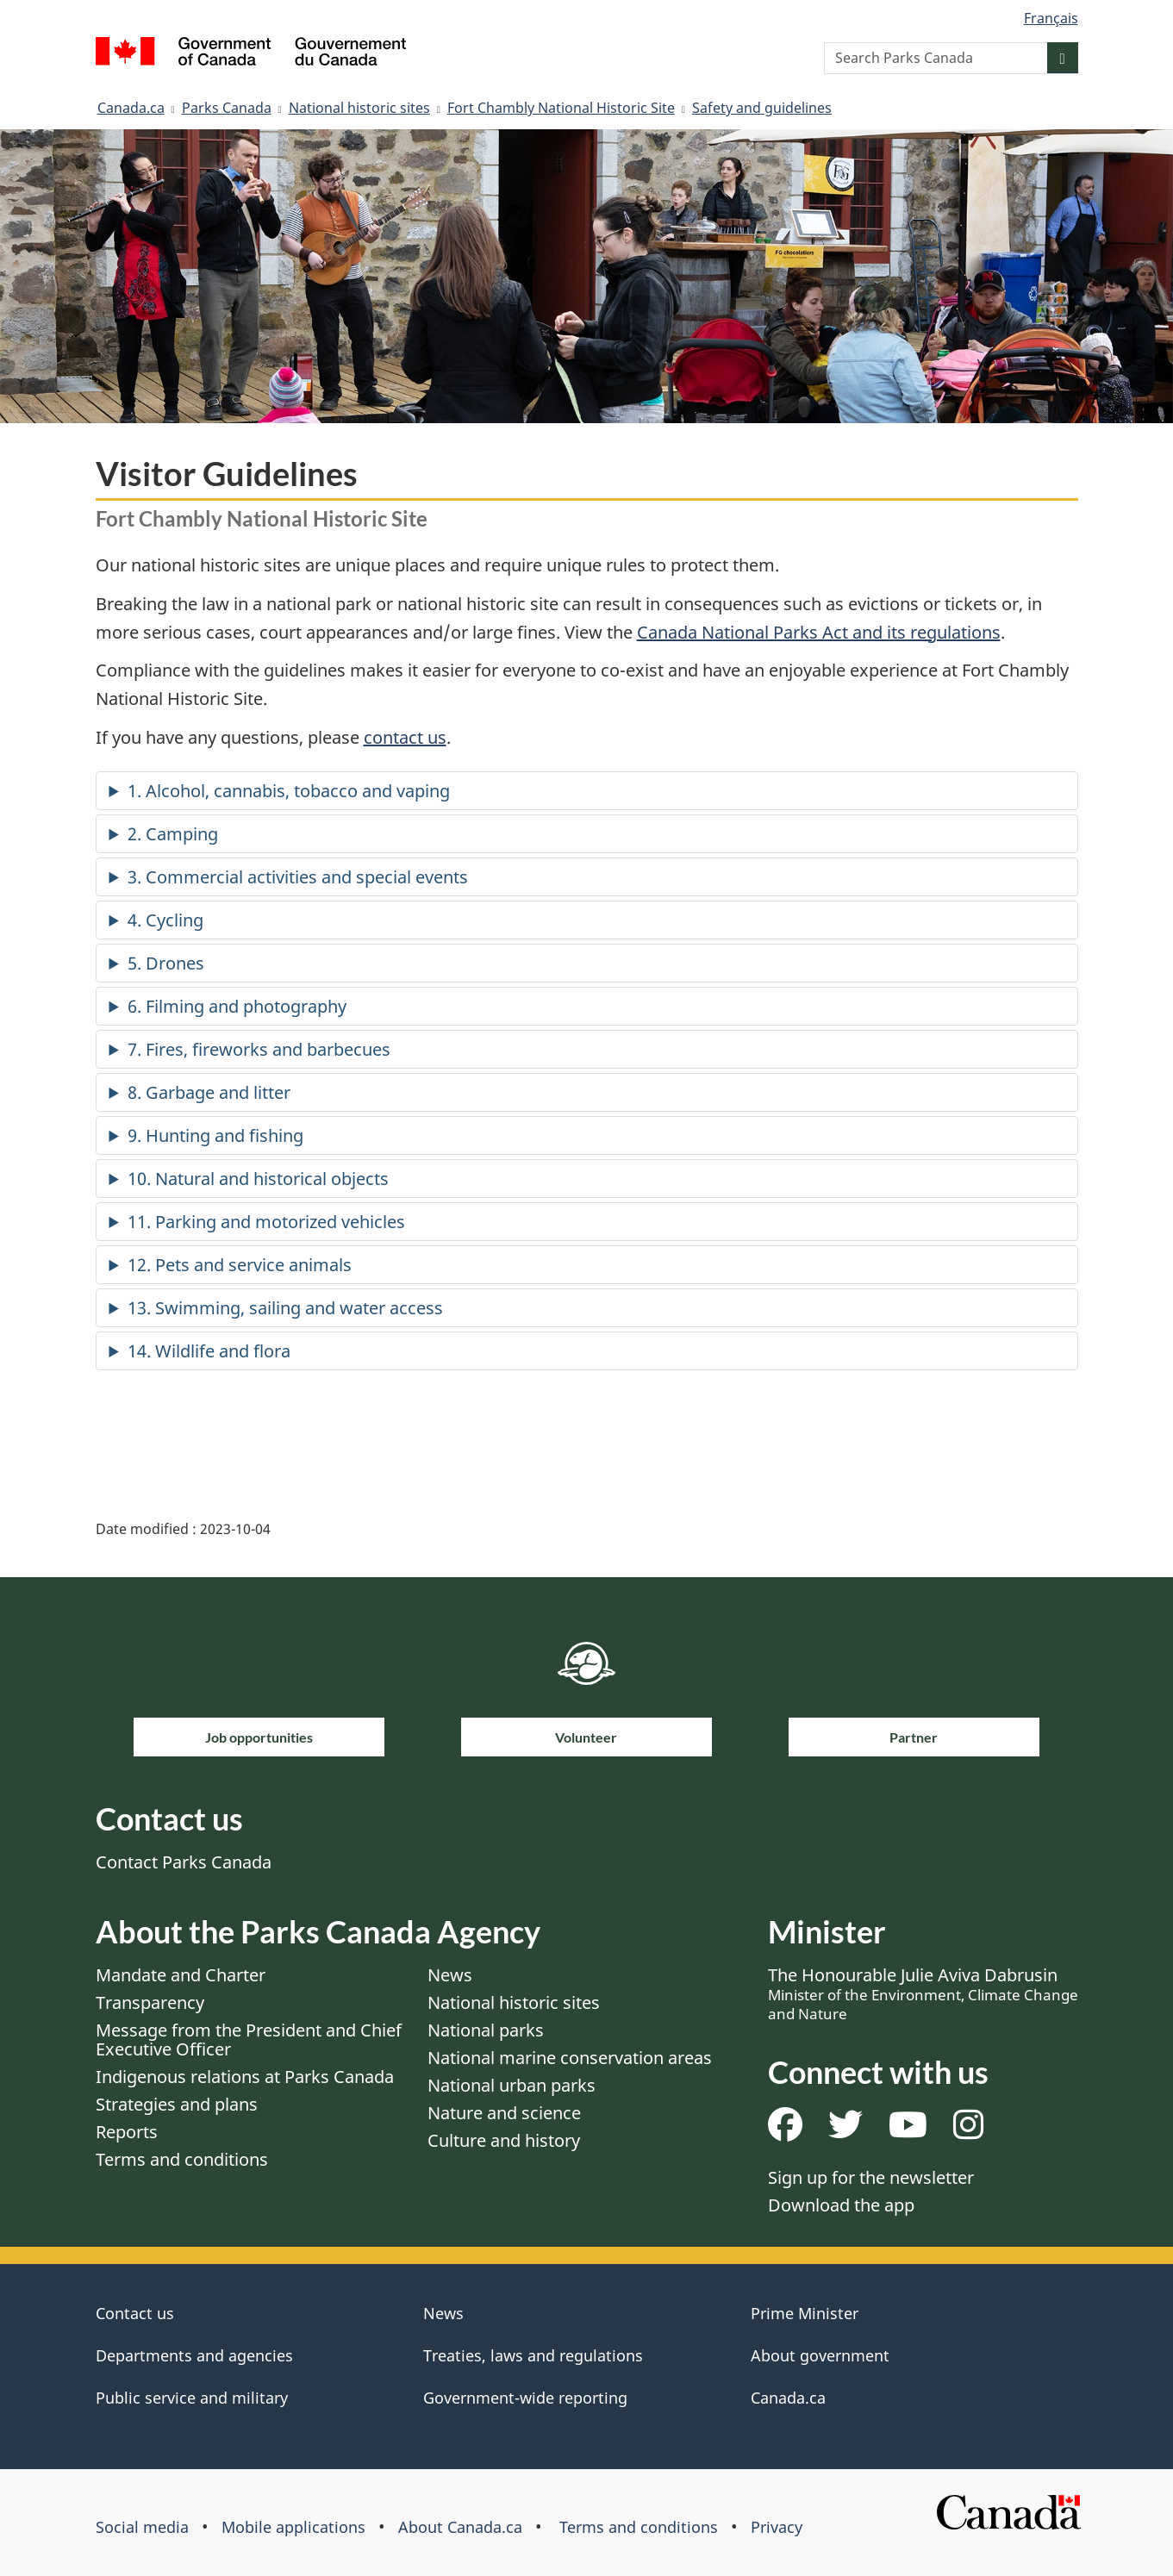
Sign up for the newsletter (871, 2177)
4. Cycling (165, 920)
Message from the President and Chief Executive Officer (249, 2039)
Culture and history (503, 2140)
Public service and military (192, 2397)
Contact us (135, 2313)
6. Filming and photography (237, 1006)
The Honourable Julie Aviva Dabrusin (923, 1993)
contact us (405, 737)
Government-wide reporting (525, 2397)
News (449, 1975)
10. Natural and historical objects (258, 1178)
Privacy (776, 2527)
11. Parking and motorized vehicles (266, 1221)
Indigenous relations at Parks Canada (245, 2076)
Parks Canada (226, 107)
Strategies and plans (177, 2104)
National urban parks (511, 2085)
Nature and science (504, 2112)
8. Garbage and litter (209, 1092)
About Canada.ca (460, 2527)
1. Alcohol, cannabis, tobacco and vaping (289, 790)
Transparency (150, 2002)
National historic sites (359, 107)
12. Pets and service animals (240, 1264)
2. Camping (173, 833)
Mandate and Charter (180, 1975)
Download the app (841, 2205)
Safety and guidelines (762, 107)
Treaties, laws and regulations (533, 2355)
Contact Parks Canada (183, 1862)
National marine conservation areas (569, 2057)
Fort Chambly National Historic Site (561, 107)
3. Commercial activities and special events (298, 877)
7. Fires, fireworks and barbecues (259, 1049)
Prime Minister (804, 2313)
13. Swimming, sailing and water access (285, 1307)
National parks (485, 2030)
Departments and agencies (194, 2355)
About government (820, 2355)
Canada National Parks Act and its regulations (819, 632)
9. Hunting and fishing (215, 1135)
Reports (127, 2131)
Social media (142, 2527)
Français (1051, 18)
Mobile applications (293, 2527)
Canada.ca (131, 107)
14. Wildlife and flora (209, 1351)
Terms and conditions (182, 2159)
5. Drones (166, 963)
